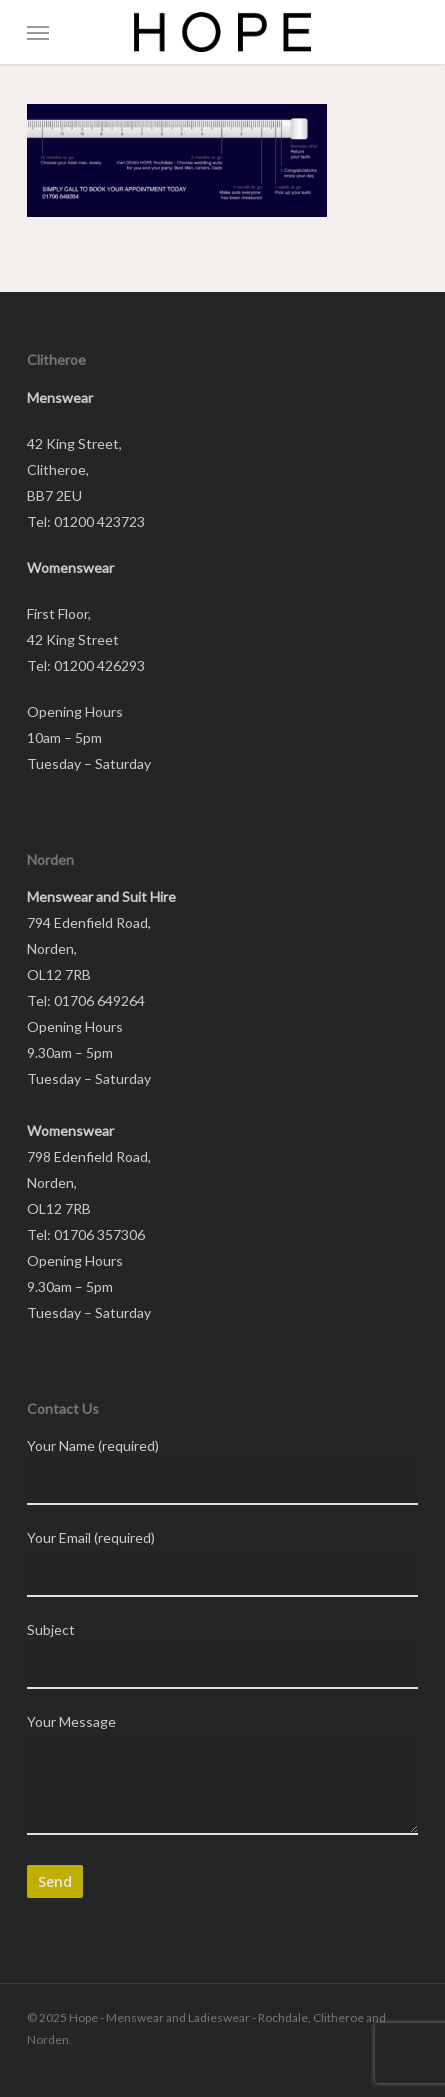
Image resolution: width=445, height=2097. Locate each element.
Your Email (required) (223, 1563)
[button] (38, 32)
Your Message (223, 1778)
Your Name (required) (223, 1471)
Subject (223, 1655)
